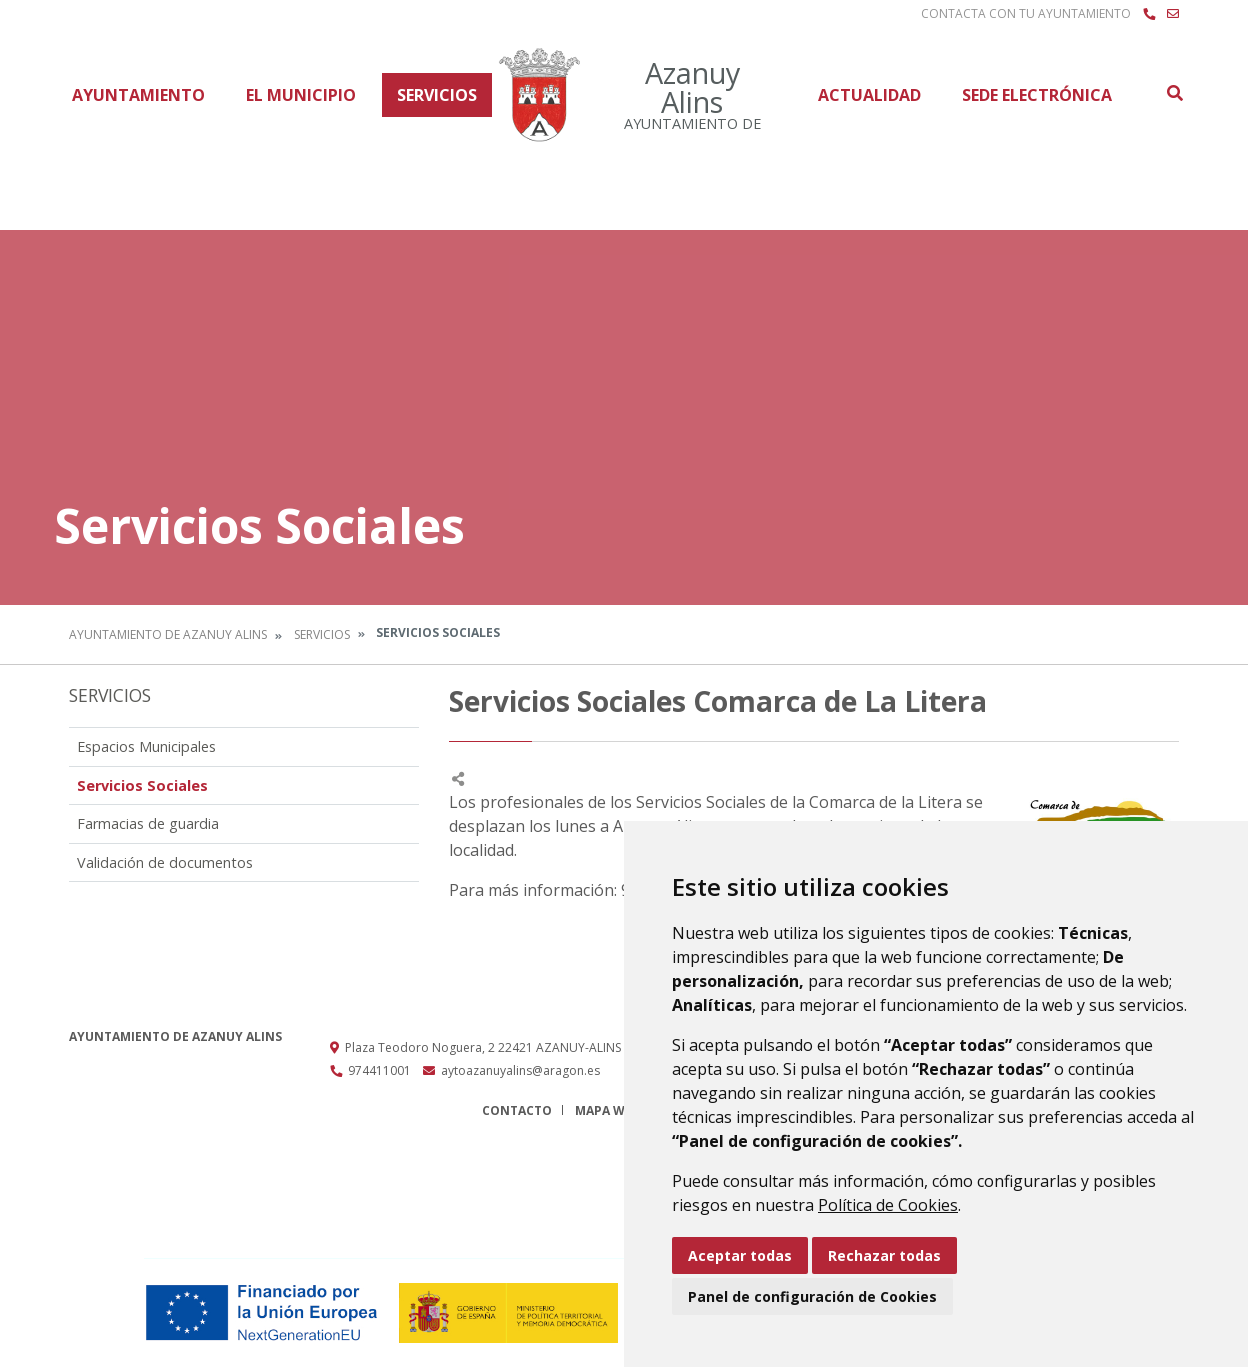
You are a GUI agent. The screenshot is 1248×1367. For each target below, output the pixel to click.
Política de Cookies (888, 1205)
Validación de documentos (165, 862)
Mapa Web (607, 1110)
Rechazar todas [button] (884, 1255)
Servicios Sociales (142, 785)
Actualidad (869, 95)
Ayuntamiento (138, 95)
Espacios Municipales (146, 746)
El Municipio (301, 95)
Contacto (517, 1110)
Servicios (437, 95)
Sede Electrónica (1037, 95)
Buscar (1174, 93)
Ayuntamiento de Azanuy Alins (168, 634)
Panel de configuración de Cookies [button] (812, 1296)
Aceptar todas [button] (740, 1255)
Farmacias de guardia (148, 823)
